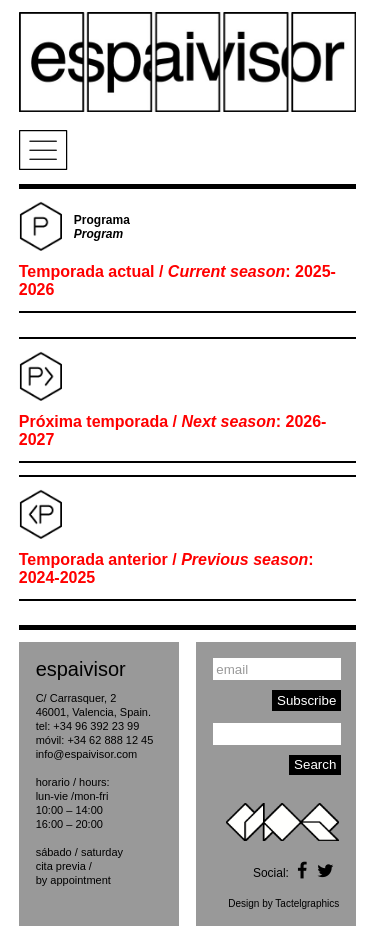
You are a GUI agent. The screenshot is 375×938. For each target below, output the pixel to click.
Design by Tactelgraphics (283, 903)
